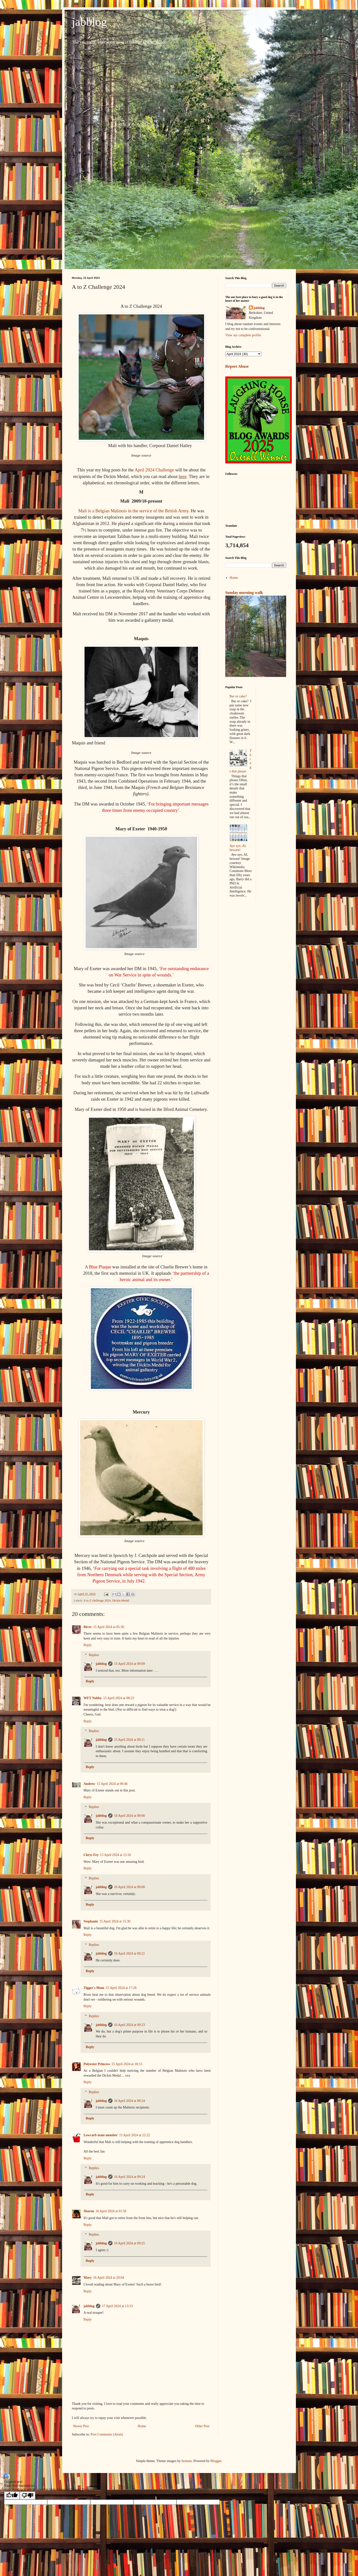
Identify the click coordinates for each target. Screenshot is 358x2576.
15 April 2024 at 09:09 (129, 1664)
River (88, 1627)
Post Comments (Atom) (107, 2434)
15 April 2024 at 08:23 (118, 1698)
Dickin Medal (120, 1600)
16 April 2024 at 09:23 (129, 2025)
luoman (186, 2461)
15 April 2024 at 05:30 (108, 1627)
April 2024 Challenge (155, 469)
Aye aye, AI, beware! (238, 848)
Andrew (89, 1784)
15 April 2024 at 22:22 (134, 2135)
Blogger (215, 2461)
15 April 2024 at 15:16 (115, 1855)
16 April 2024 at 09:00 (129, 1815)
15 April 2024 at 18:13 (126, 2064)
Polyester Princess (97, 2064)
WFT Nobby (93, 1698)
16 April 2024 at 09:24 (129, 2101)
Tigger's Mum (94, 1988)
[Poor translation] (27, 2496)
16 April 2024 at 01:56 (110, 2211)
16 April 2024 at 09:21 (129, 1953)
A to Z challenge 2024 (97, 1600)
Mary (88, 2277)
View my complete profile (243, 335)
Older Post (202, 2426)
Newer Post (81, 2426)
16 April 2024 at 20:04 (108, 2277)
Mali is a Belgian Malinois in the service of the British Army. (134, 510)
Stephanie (91, 1921)
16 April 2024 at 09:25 (129, 2243)
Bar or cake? (238, 696)
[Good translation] (12, 2496)
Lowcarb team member (101, 2135)
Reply (88, 1645)
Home (142, 2426)
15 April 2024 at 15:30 (114, 1921)
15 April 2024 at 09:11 (129, 1740)
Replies (94, 1655)
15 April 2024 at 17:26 (121, 1988)
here (183, 476)
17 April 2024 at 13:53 (117, 2306)
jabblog (89, 21)
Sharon (89, 2211)
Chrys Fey (91, 1855)
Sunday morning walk (244, 592)
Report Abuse (237, 366)
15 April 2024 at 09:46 (112, 1784)
